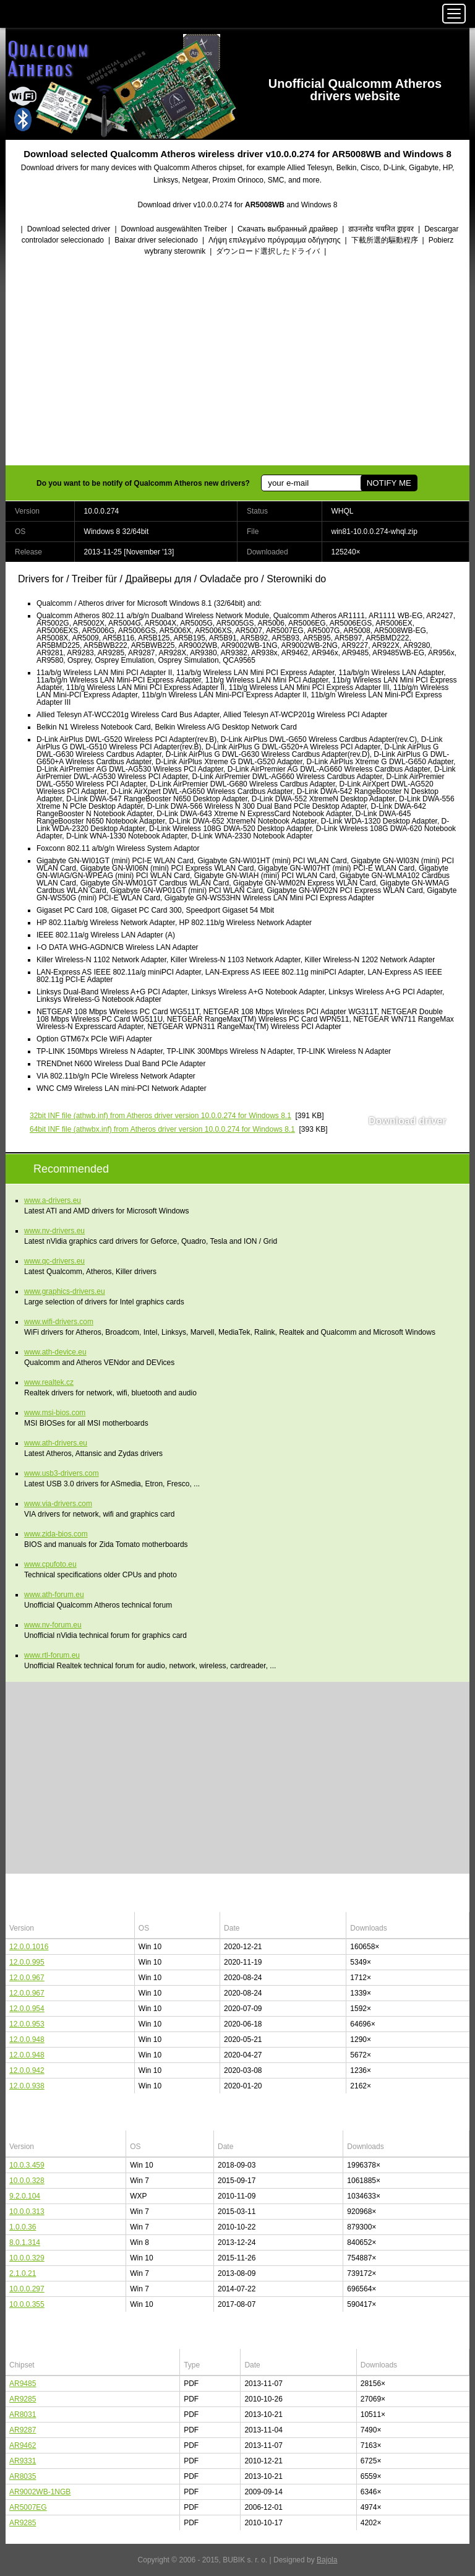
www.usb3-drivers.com (61, 1473)
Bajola (327, 2560)
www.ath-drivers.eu (55, 1443)
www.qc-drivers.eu (54, 1261)
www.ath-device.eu (55, 1352)
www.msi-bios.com (54, 1412)
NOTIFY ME (389, 483)
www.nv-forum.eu (53, 1625)
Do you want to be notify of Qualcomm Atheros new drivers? (143, 483)
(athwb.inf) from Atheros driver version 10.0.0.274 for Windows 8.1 (160, 1115)
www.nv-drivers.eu (54, 1230)
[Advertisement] (237, 362)
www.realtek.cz (49, 1382)
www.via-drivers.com (58, 1503)
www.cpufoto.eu (50, 1564)
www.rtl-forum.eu (52, 1655)
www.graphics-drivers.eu (64, 1291)
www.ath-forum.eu (54, 1594)
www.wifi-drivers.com (58, 1321)
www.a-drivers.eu (52, 1200)
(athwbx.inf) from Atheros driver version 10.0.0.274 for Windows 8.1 (162, 1129)
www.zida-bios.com (56, 1534)
